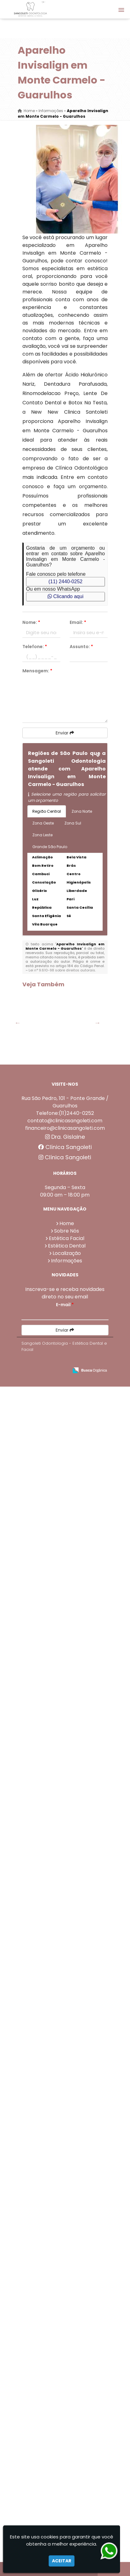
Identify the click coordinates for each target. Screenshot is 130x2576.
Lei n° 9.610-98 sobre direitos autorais (62, 970)
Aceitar (61, 2561)
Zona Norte (82, 811)
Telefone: (34, 646)
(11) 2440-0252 (65, 581)
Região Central (46, 811)
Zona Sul (72, 823)
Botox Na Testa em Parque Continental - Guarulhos (43, 1691)
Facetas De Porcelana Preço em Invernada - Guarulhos (44, 1365)
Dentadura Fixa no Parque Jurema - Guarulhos (43, 1300)
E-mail (65, 2404)
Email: (78, 622)
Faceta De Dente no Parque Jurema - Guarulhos (43, 1169)
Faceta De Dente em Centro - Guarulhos (43, 1884)
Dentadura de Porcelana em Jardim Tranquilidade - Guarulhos (44, 2017)
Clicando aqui (65, 596)
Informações (66, 2360)
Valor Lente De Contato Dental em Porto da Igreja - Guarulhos (44, 1237)
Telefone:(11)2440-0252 (65, 2212)
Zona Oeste (43, 823)
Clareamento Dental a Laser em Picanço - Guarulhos (43, 1495)
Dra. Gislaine (65, 2236)
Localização (67, 2352)
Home (66, 2322)
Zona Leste (42, 835)
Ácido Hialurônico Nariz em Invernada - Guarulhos (44, 1430)
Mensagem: (37, 671)
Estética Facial (66, 2337)
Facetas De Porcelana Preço (43, 1751)
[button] (121, 10)
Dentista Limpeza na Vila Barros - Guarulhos (43, 2079)
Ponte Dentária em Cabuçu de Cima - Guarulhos (44, 1821)
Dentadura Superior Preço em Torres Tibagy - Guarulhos (43, 1042)
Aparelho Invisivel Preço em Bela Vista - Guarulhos (43, 2147)
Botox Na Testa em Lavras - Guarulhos (43, 1558)
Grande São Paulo (49, 846)
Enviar (65, 733)
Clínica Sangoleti (65, 2246)
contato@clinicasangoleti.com (64, 2220)
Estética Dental (67, 2345)
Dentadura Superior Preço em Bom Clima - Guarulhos (43, 1626)
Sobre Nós (66, 2330)
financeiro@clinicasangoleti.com (65, 2227)
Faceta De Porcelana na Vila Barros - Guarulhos (43, 1949)
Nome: (31, 622)
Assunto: (81, 646)
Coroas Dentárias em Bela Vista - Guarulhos (43, 1101)
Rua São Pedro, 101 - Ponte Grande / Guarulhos (65, 2201)
